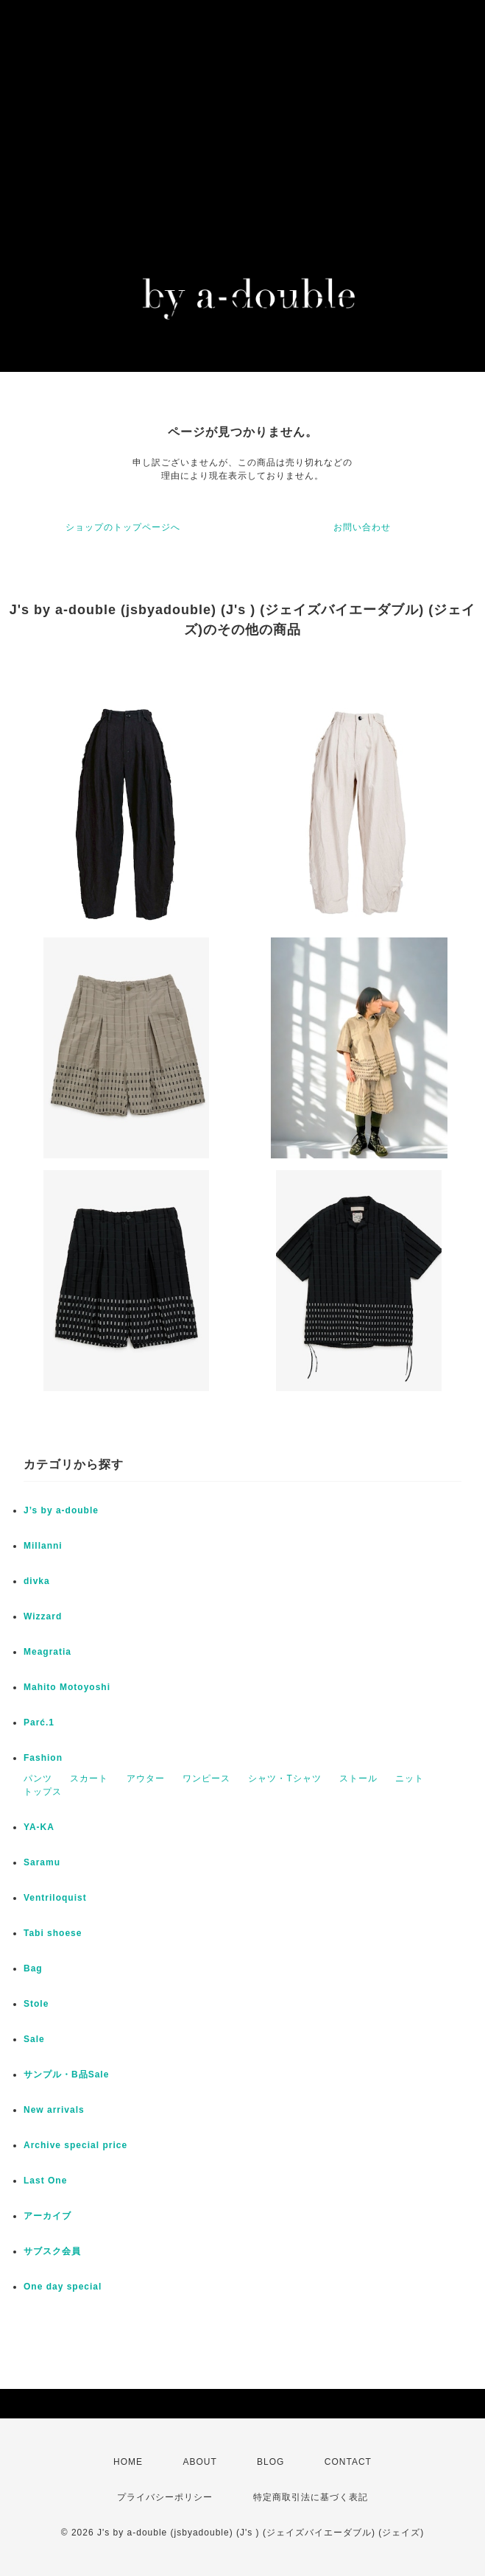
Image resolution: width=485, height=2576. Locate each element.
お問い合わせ (362, 527)
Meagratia (47, 1652)
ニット (409, 1778)
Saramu (42, 1862)
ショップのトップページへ (123, 527)
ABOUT (199, 2462)
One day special (63, 2286)
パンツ (38, 1778)
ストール (358, 1778)
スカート (89, 1778)
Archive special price (75, 2145)
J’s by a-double (61, 1510)
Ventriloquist (55, 1898)
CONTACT (348, 2462)
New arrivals (54, 2110)
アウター (146, 1778)
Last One (45, 2180)
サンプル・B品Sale (66, 2074)
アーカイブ (47, 2216)
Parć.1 (39, 1722)
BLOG (270, 2462)
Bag (33, 1968)
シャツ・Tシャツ (284, 1778)
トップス (43, 1792)
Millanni (43, 1546)
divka (37, 1581)
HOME (128, 2462)
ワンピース (206, 1778)
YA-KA (39, 1827)
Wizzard (43, 1616)
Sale (34, 2039)
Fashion (43, 1758)
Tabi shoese (53, 1933)
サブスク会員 (52, 2251)
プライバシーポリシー (165, 2497)
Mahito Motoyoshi (67, 1687)
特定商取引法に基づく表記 (310, 2497)
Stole (36, 2004)
